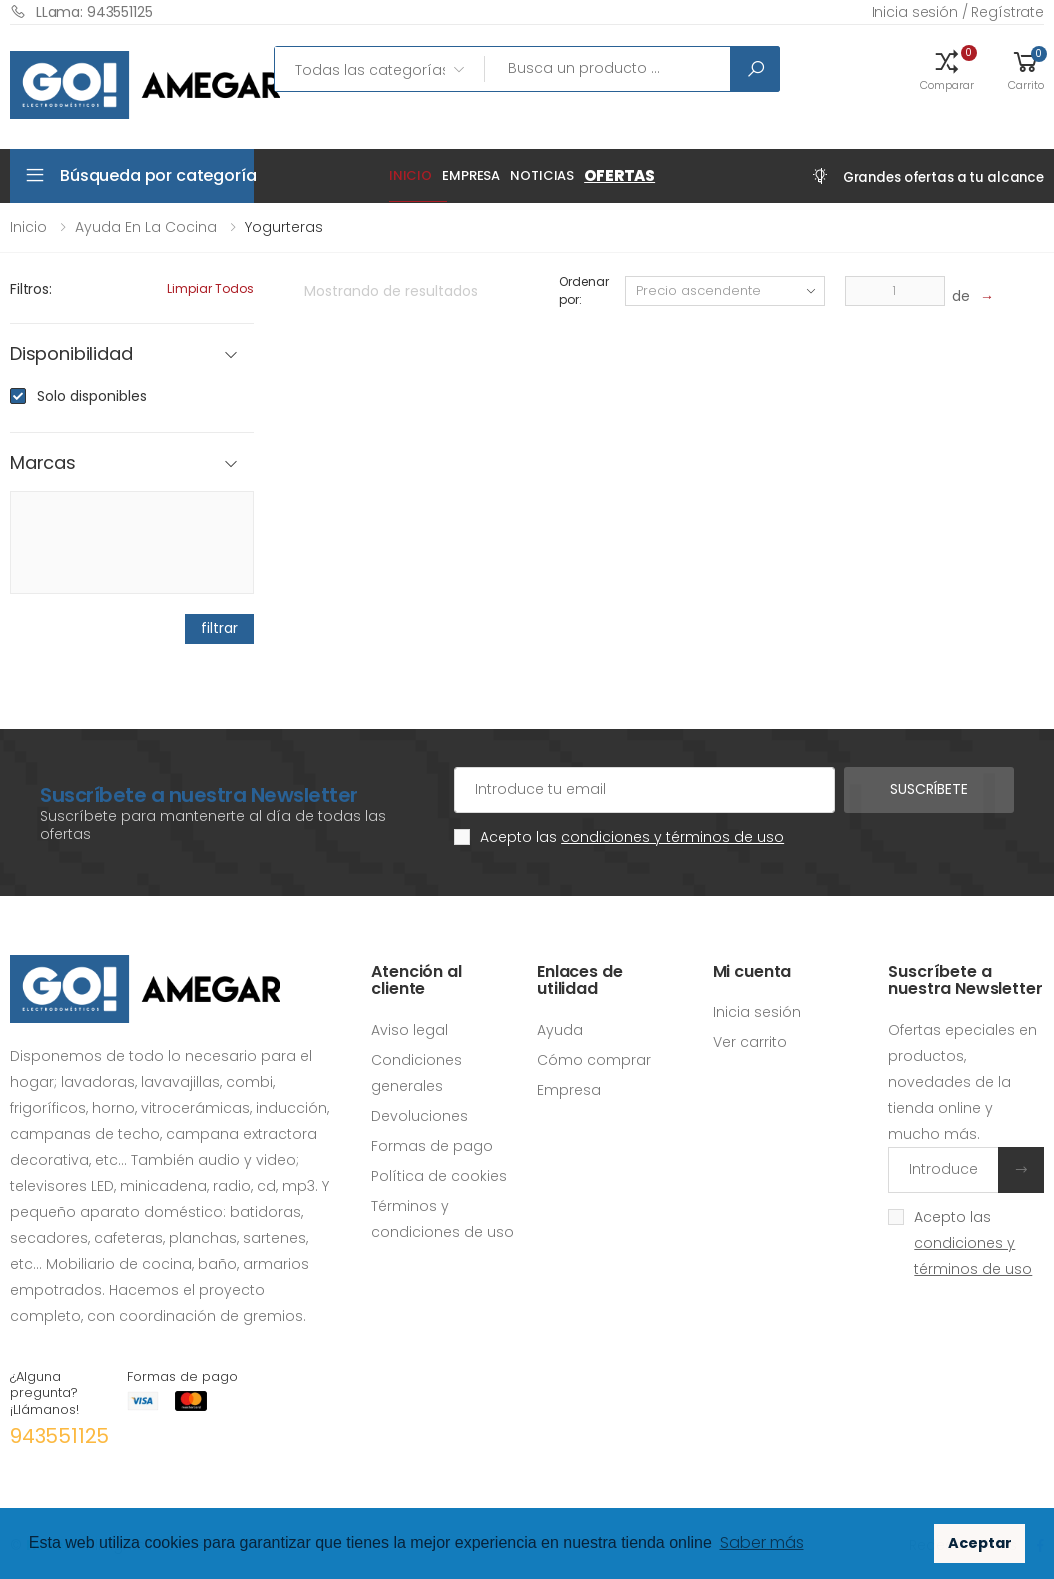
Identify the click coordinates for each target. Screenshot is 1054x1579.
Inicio (410, 175)
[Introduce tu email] (943, 1170)
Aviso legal (409, 1030)
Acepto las (632, 837)
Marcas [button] (43, 463)
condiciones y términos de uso (672, 837)
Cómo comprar (594, 1060)
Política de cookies (439, 1176)
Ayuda (560, 1030)
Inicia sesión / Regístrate (958, 12)
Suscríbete (929, 789)
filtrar (219, 628)
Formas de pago (432, 1146)
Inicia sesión (757, 1012)
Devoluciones (419, 1116)
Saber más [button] (762, 1542)
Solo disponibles (92, 396)
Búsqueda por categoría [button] (157, 175)
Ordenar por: (583, 290)
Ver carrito (750, 1042)
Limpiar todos (210, 288)
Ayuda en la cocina (146, 227)
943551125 (59, 1436)
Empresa (471, 175)
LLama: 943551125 (81, 11)
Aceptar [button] (980, 1543)
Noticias (542, 175)
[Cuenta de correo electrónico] (644, 790)
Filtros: (31, 289)
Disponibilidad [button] (71, 354)
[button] (947, 69)
